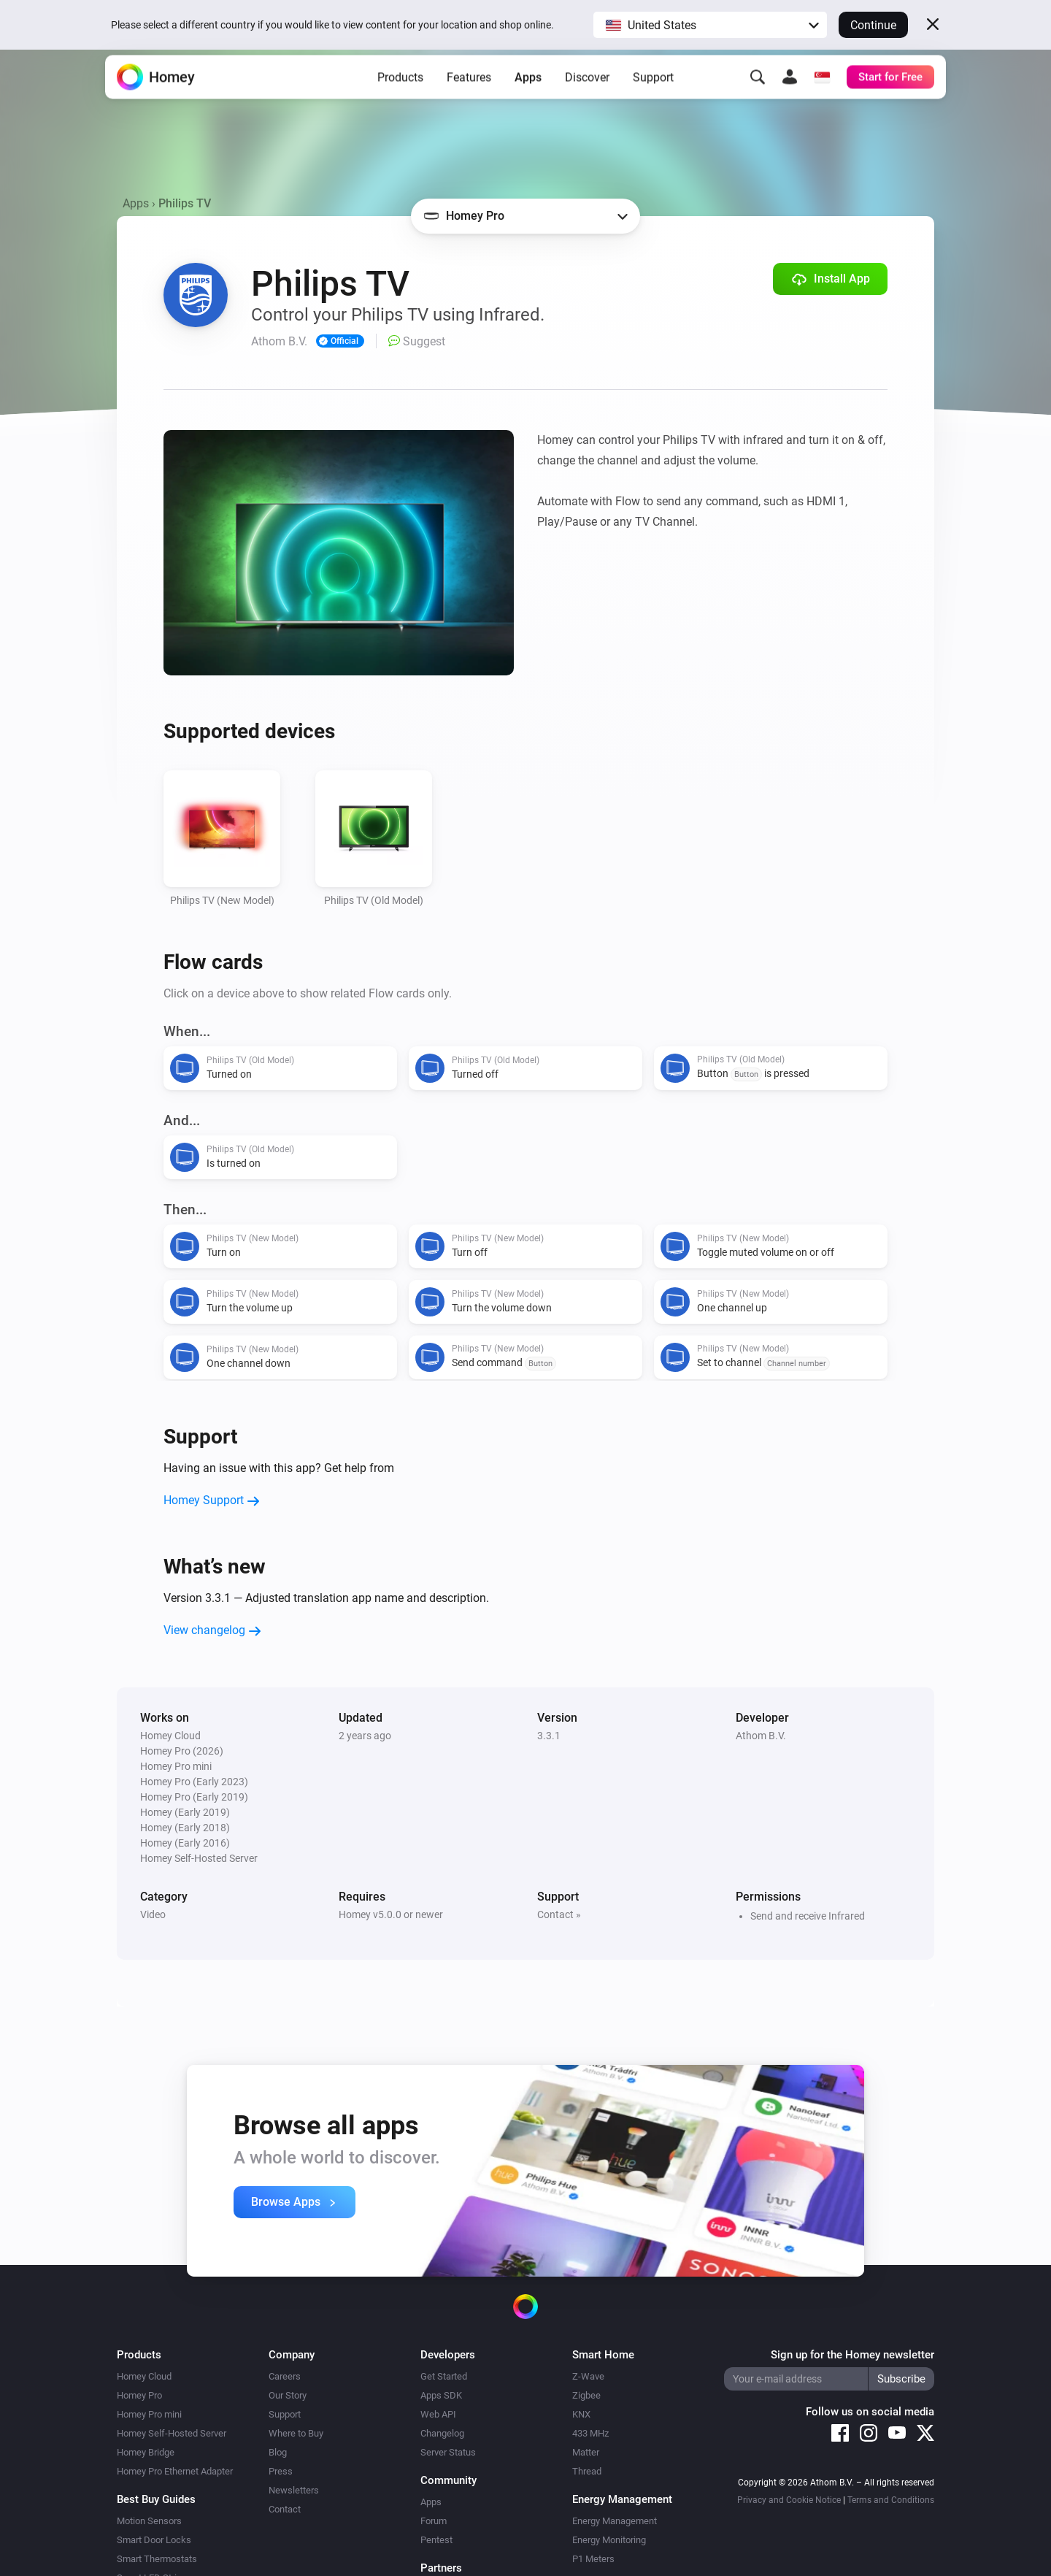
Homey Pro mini (149, 2414)
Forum (433, 2520)
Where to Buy (296, 2433)
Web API (438, 2414)
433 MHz (590, 2433)
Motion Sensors (149, 2520)
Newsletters (294, 2490)
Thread (586, 2471)
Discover (587, 95)
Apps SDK (441, 2395)
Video (153, 1914)
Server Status (448, 2452)
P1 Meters (593, 2558)
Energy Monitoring (609, 2539)
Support (653, 95)
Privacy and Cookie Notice (789, 2500)
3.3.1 (549, 1735)
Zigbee (586, 2395)
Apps (528, 95)
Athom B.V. (761, 1735)
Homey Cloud (144, 2376)
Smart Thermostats (157, 2558)
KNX (581, 2414)
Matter (585, 2452)
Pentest (436, 2539)
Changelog (442, 2433)
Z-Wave (588, 2376)
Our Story (288, 2395)
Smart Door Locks (154, 2539)
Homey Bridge (145, 2452)
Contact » (559, 1914)
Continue (873, 25)
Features (469, 95)
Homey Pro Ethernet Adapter (175, 2471)
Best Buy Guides (156, 2499)
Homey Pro (139, 2395)
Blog (278, 2452)
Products (400, 95)
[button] (710, 25)
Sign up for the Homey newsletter (852, 2354)
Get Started (443, 2376)
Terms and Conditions (890, 2500)
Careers (285, 2376)
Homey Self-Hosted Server (171, 2433)
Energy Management (614, 2520)
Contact (285, 2509)
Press (281, 2471)
